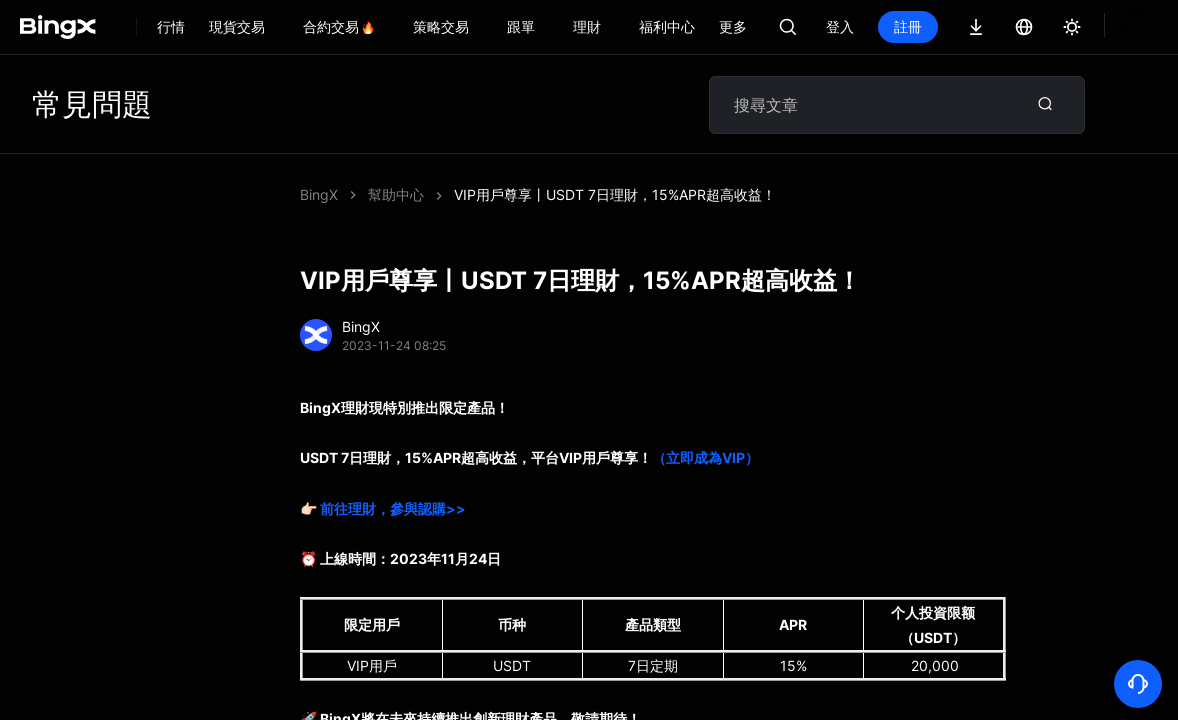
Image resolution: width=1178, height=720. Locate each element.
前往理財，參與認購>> (393, 508)
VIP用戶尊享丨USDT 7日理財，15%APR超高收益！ (615, 194)
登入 (908, 26)
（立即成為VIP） (705, 457)
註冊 (976, 26)
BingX (319, 194)
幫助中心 (396, 194)
